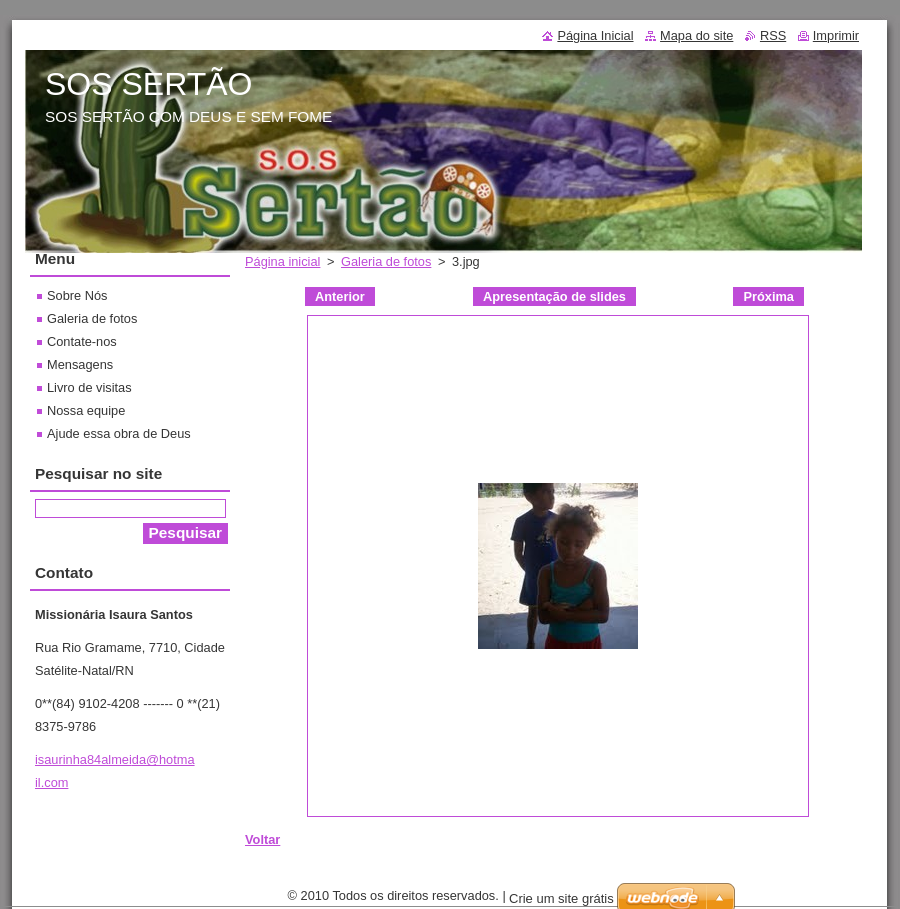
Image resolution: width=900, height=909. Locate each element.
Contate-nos (82, 341)
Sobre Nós (77, 295)
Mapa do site (696, 35)
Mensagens (80, 364)
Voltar (262, 839)
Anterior (340, 296)
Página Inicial (595, 35)
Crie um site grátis (561, 898)
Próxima (768, 296)
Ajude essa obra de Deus (119, 433)
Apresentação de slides (554, 296)
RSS (773, 35)
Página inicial (282, 261)
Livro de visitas (89, 387)
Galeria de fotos (386, 261)
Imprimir (836, 35)
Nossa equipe (86, 410)
